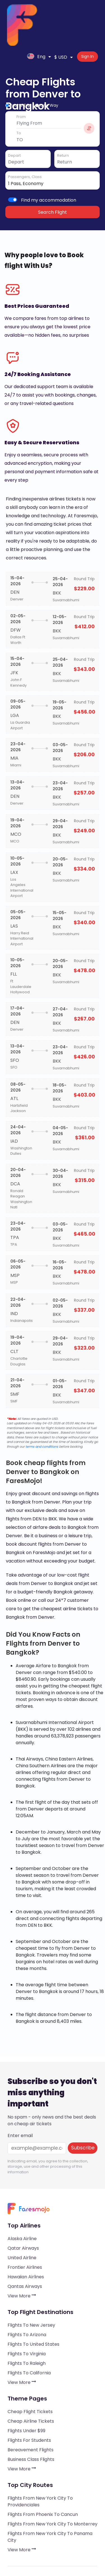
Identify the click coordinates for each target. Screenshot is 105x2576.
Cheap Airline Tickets (31, 2382)
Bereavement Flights (30, 2411)
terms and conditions (41, 1408)
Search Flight (52, 173)
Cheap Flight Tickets (30, 2373)
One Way (49, 66)
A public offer (22, 2540)
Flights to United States (33, 2305)
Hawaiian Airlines (26, 2238)
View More (22, 2257)
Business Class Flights (31, 2420)
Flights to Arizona (27, 2296)
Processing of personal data (37, 2546)
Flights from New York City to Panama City (50, 2498)
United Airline (22, 2219)
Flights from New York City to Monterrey (52, 2485)
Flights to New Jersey (31, 2286)
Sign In (89, 13)
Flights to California (29, 2334)
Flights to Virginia (27, 2315)
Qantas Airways (25, 2247)
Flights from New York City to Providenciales (40, 2462)
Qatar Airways (23, 2209)
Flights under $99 (26, 2392)
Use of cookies (23, 2552)
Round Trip (20, 66)
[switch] (12, 161)
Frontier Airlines (25, 2228)
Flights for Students (29, 2401)
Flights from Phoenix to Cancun (43, 2475)
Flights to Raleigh (27, 2324)
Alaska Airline (22, 2200)
